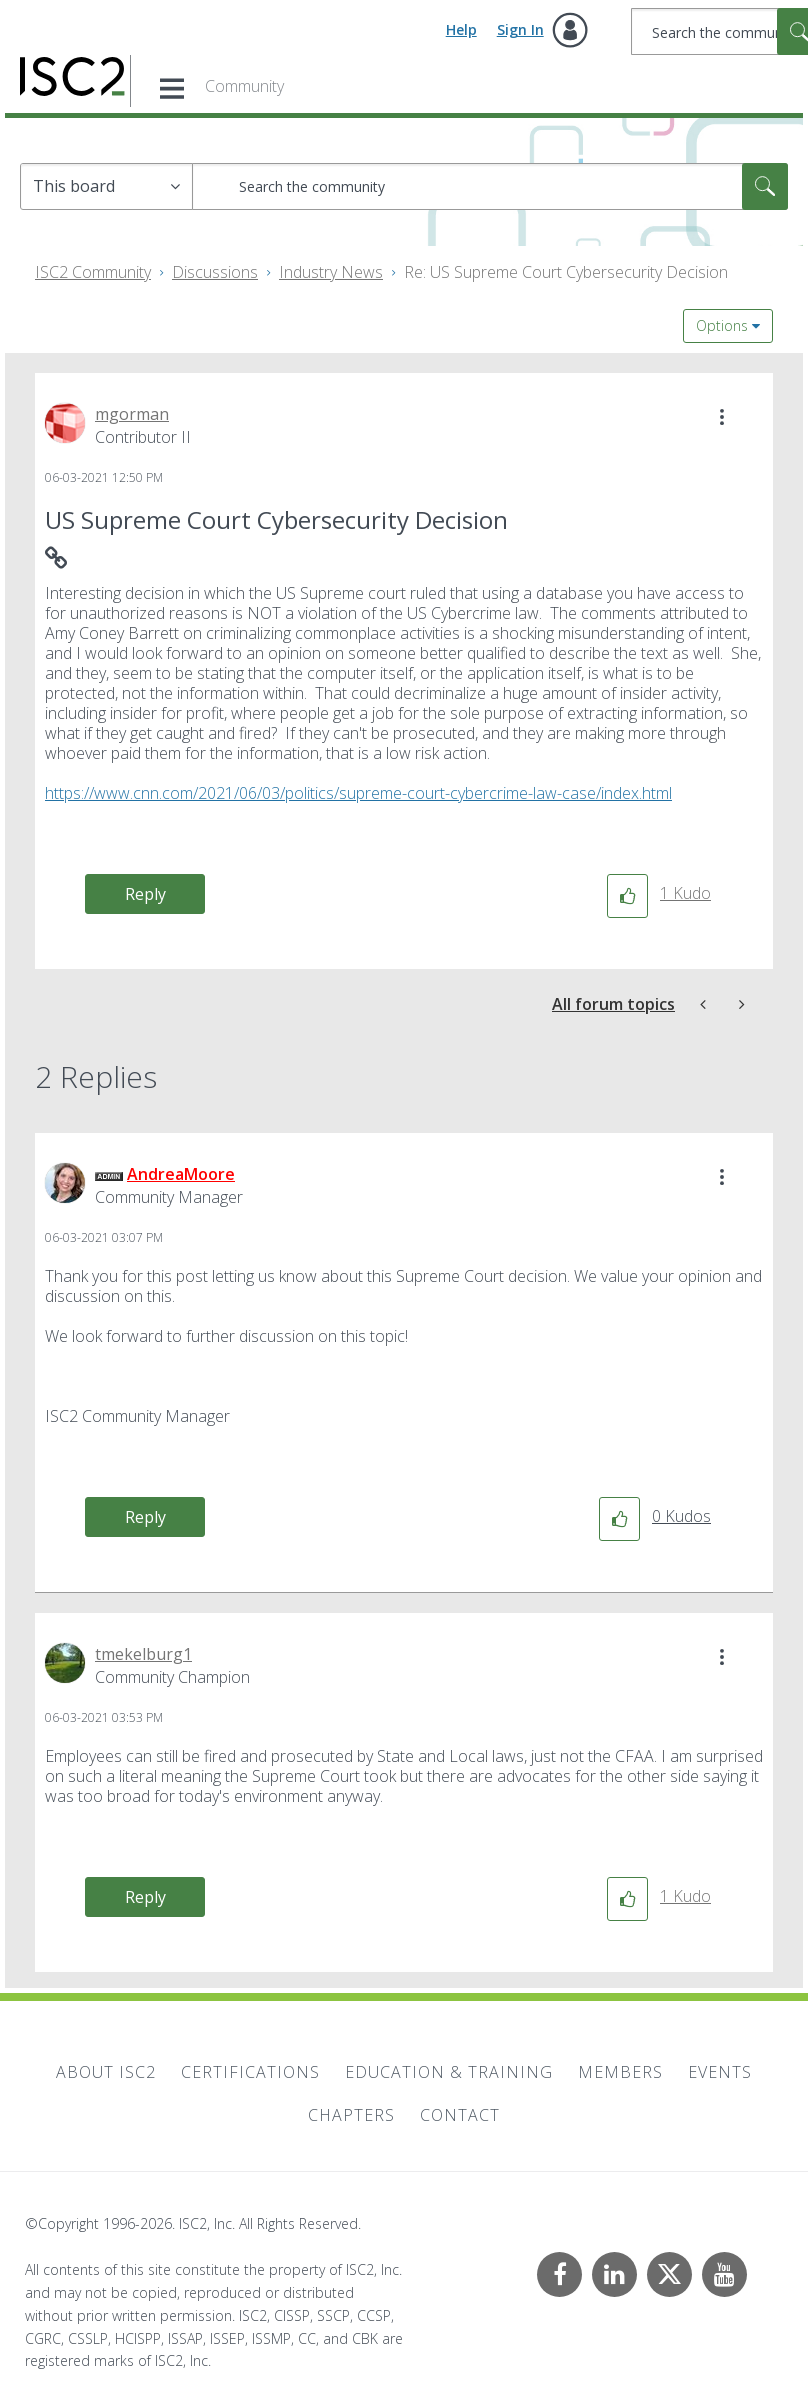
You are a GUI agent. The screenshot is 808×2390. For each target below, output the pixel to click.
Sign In (520, 29)
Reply (145, 894)
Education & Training (449, 2072)
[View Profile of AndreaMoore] (181, 1174)
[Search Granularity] (106, 186)
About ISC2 (106, 2072)
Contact (460, 2115)
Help (461, 29)
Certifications (250, 2072)
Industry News (331, 272)
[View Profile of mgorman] (132, 414)
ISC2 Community (93, 272)
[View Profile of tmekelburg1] (143, 1654)
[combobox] (490, 186)
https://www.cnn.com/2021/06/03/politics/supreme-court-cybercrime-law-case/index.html (358, 793)
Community (244, 86)
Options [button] (722, 325)
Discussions (215, 272)
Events (720, 2072)
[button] (722, 417)
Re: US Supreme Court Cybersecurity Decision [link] (566, 272)
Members (620, 2072)
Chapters (351, 2115)
